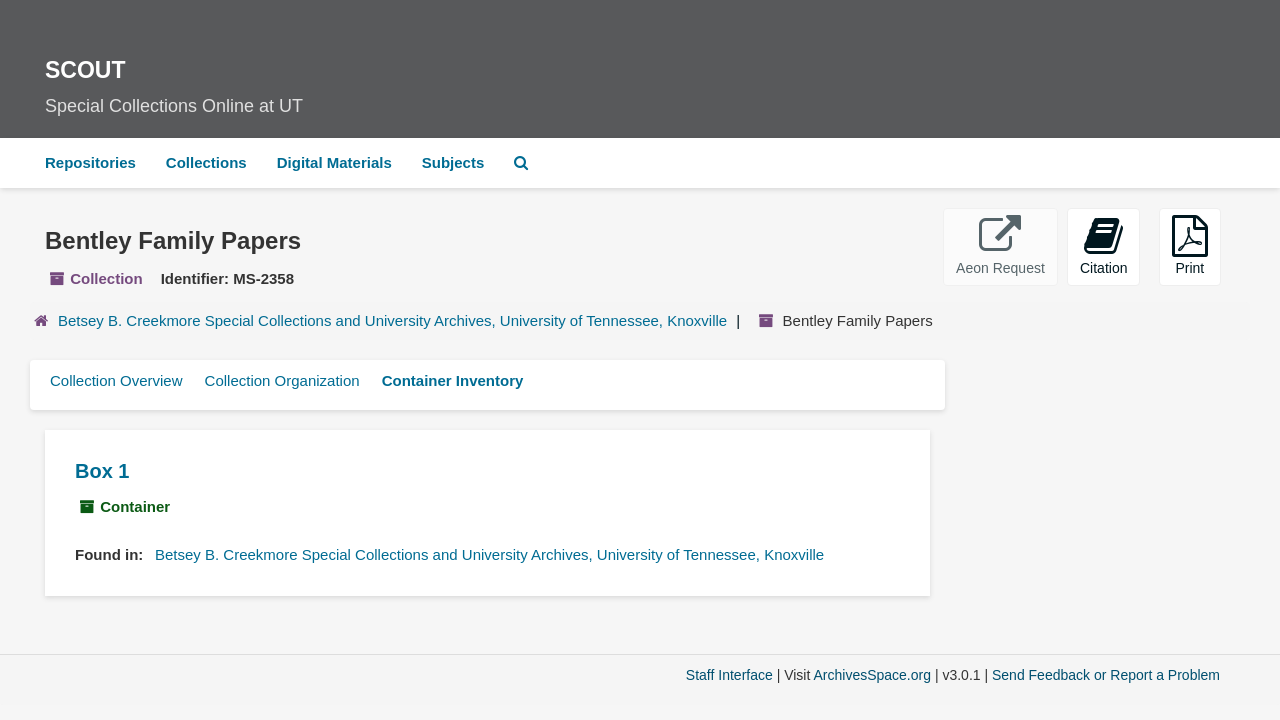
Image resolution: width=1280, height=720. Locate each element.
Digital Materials (334, 162)
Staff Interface (729, 675)
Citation (1103, 245)
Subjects (453, 162)
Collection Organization (282, 380)
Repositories (90, 162)
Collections (206, 162)
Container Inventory (453, 380)
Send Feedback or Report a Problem (1106, 675)
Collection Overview (116, 380)
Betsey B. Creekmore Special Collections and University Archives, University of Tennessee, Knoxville (392, 320)
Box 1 (102, 471)
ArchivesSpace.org (872, 675)
